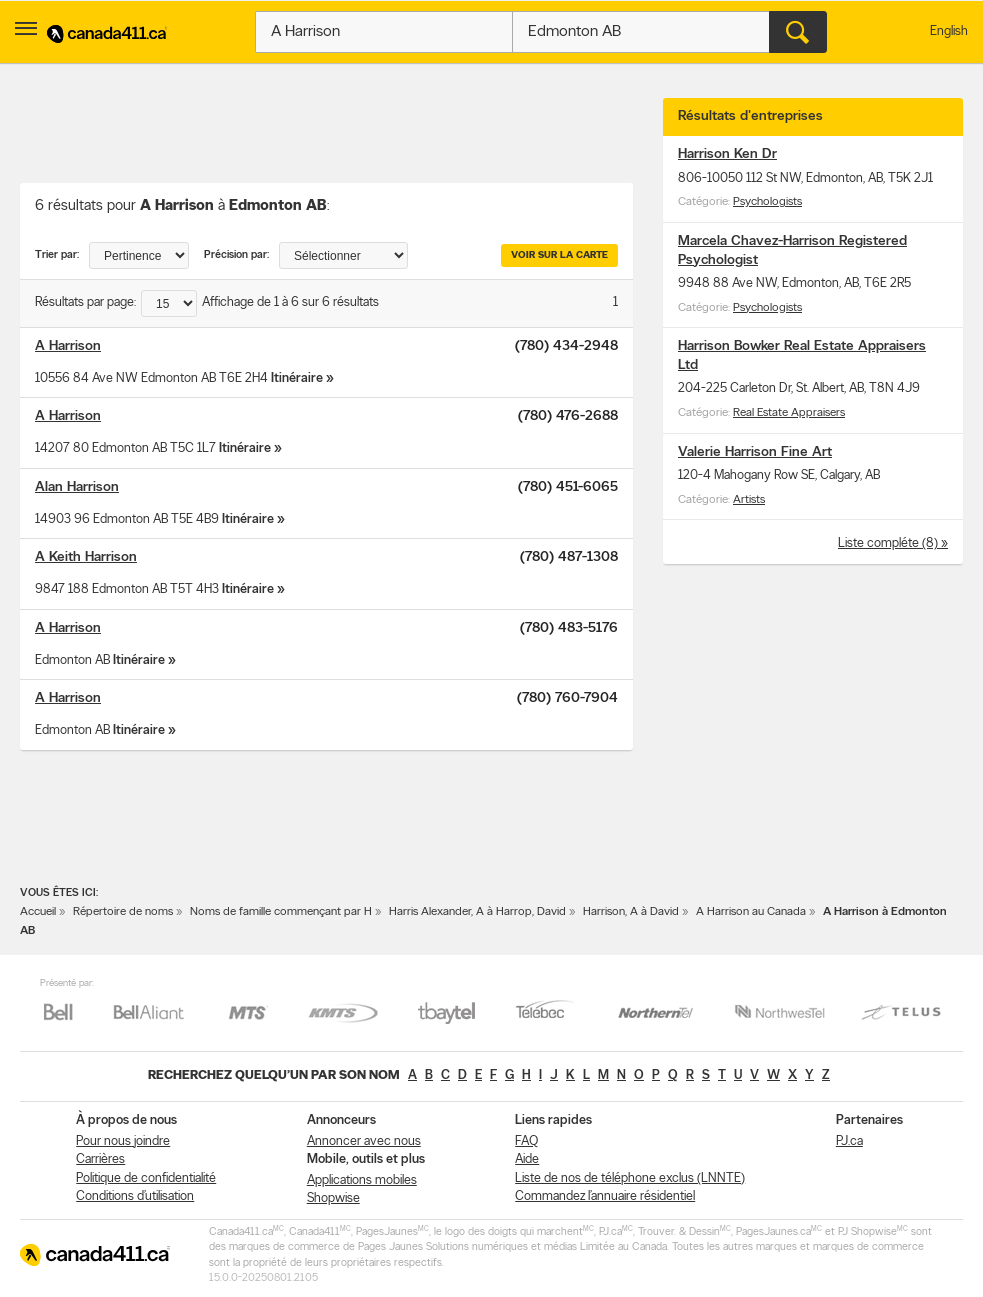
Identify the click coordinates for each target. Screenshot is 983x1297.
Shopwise (333, 1198)
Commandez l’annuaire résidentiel (605, 1196)
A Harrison (68, 346)
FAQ (526, 1141)
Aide (527, 1159)
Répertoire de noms (123, 912)
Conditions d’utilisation (135, 1196)
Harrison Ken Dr (727, 154)
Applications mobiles (362, 1180)
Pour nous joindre (123, 1141)
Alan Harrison (77, 487)
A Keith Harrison (86, 557)
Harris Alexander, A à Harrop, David (477, 912)
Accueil (38, 912)
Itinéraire (297, 378)
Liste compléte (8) (889, 543)
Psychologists (767, 202)
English (949, 31)
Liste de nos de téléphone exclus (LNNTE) (630, 1178)
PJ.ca (849, 1141)
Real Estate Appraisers (789, 413)
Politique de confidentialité (146, 1178)
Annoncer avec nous (364, 1141)
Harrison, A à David (631, 912)
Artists (749, 500)
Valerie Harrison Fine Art (755, 452)
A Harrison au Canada (751, 912)
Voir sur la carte (559, 255)
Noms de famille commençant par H (281, 912)
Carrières (100, 1159)
